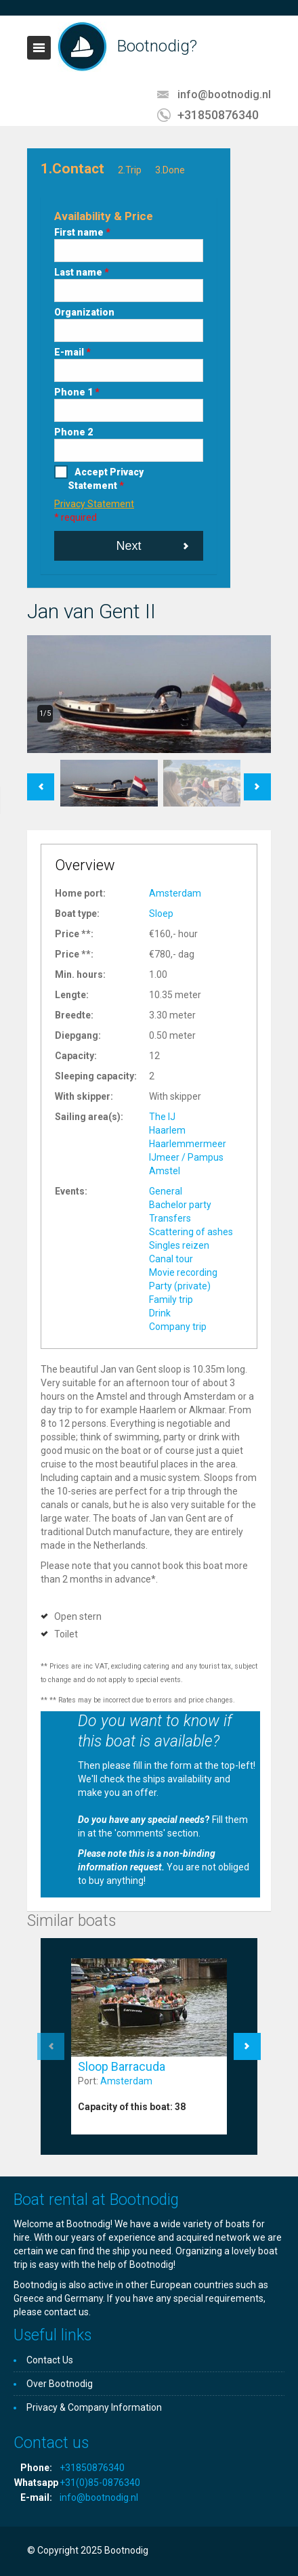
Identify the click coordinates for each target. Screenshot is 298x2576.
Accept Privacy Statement (106, 479)
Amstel (164, 1170)
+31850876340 (218, 115)
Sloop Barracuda (121, 2066)
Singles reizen (179, 1245)
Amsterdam (175, 893)
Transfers (170, 1218)
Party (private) (180, 1286)
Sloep (161, 913)
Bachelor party (180, 1204)
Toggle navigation (39, 48)
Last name (81, 272)
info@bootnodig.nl (224, 94)
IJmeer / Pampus (186, 1157)
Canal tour (171, 1258)
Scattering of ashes (191, 1231)
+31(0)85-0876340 (100, 2482)
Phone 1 (77, 392)
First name (82, 232)
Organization (84, 312)
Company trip (178, 1326)
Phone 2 (73, 432)
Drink (160, 1313)
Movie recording (183, 1272)
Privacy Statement (94, 503)
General (165, 1191)
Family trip (171, 1299)
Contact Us (49, 2360)
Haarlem (167, 1130)
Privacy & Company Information (94, 2407)
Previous (40, 780)
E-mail (72, 352)
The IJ (162, 1116)
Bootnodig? (157, 46)
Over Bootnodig (59, 2383)
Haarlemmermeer (187, 1143)
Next (128, 546)
